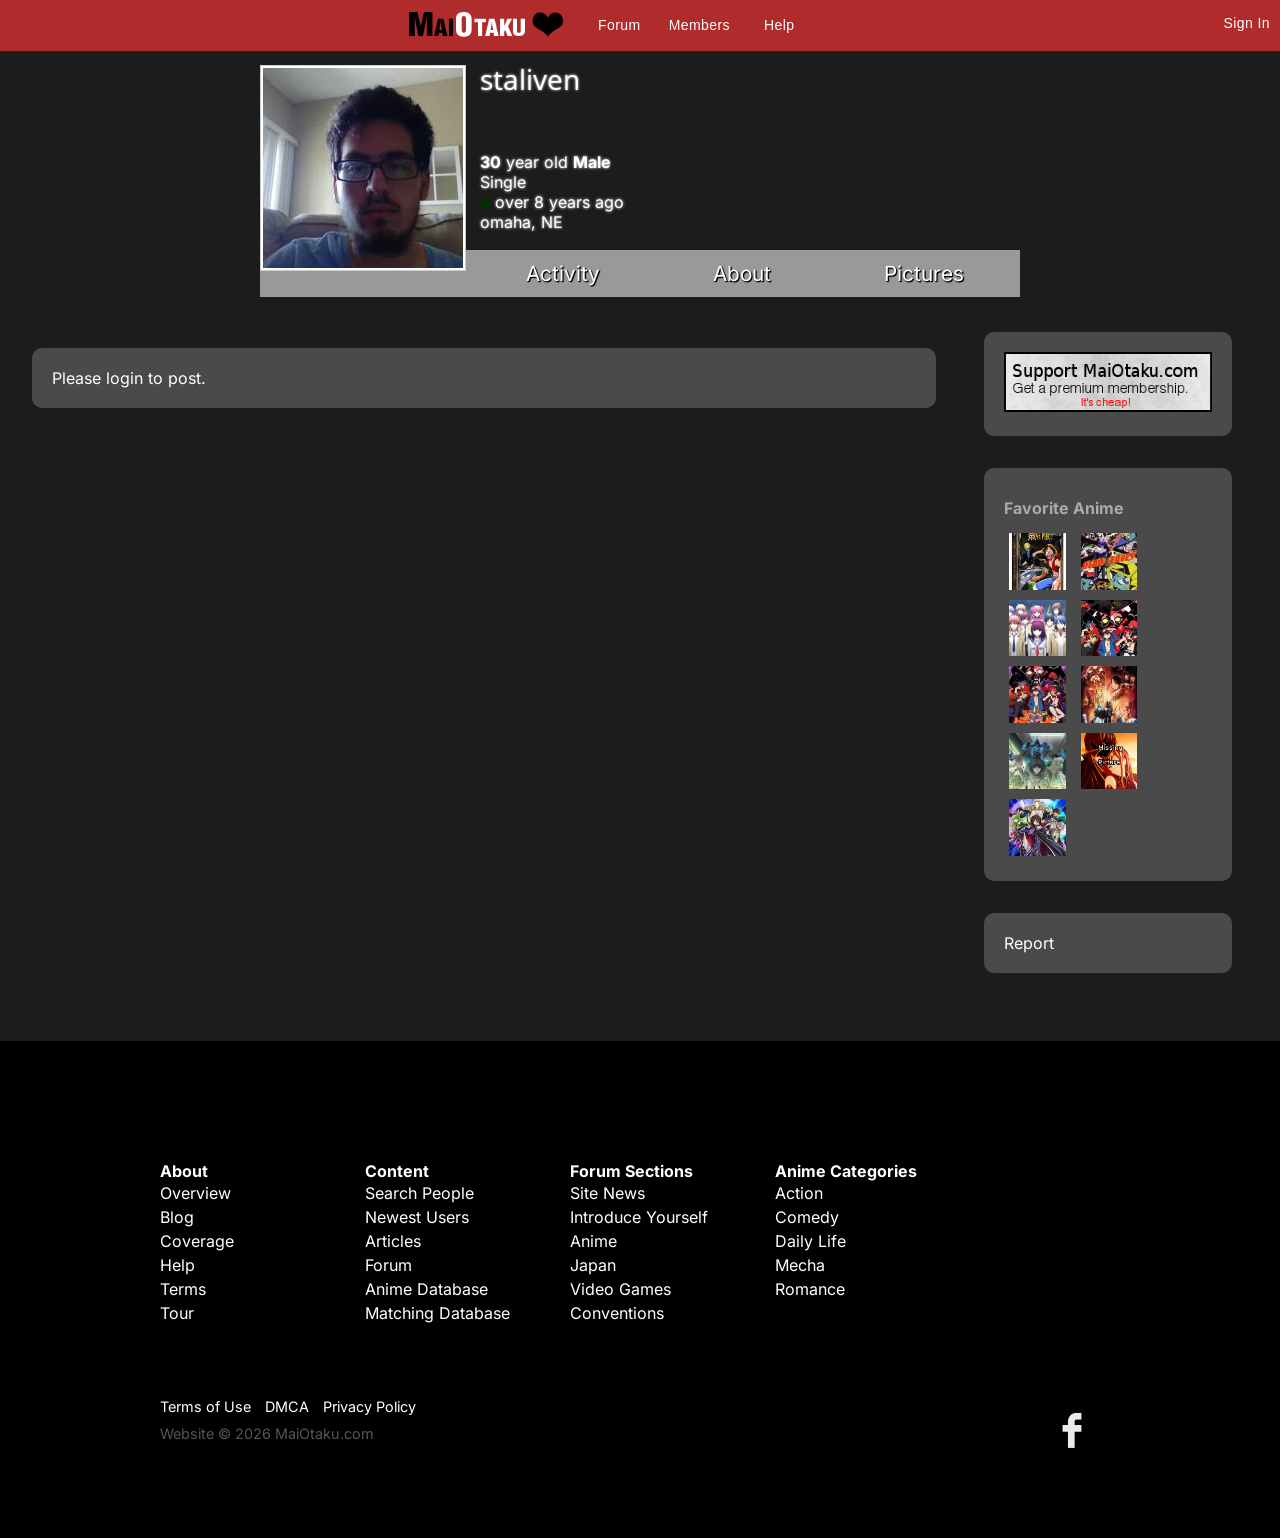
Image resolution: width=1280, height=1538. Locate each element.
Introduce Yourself (639, 1217)
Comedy (807, 1217)
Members (699, 25)
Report (1029, 943)
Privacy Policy (369, 1406)
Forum (619, 25)
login (124, 378)
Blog (177, 1217)
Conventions (617, 1313)
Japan (593, 1265)
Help (779, 25)
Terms (183, 1289)
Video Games (620, 1289)
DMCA (287, 1406)
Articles (393, 1241)
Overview (195, 1193)
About (742, 273)
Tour (177, 1313)
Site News (607, 1193)
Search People (419, 1193)
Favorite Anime (1064, 508)
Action (799, 1193)
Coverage (197, 1241)
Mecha (800, 1265)
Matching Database (437, 1313)
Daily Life (810, 1241)
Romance (810, 1289)
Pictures (924, 273)
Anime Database (426, 1289)
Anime (593, 1241)
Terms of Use (205, 1406)
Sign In (1247, 23)
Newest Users (417, 1217)
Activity (563, 273)
